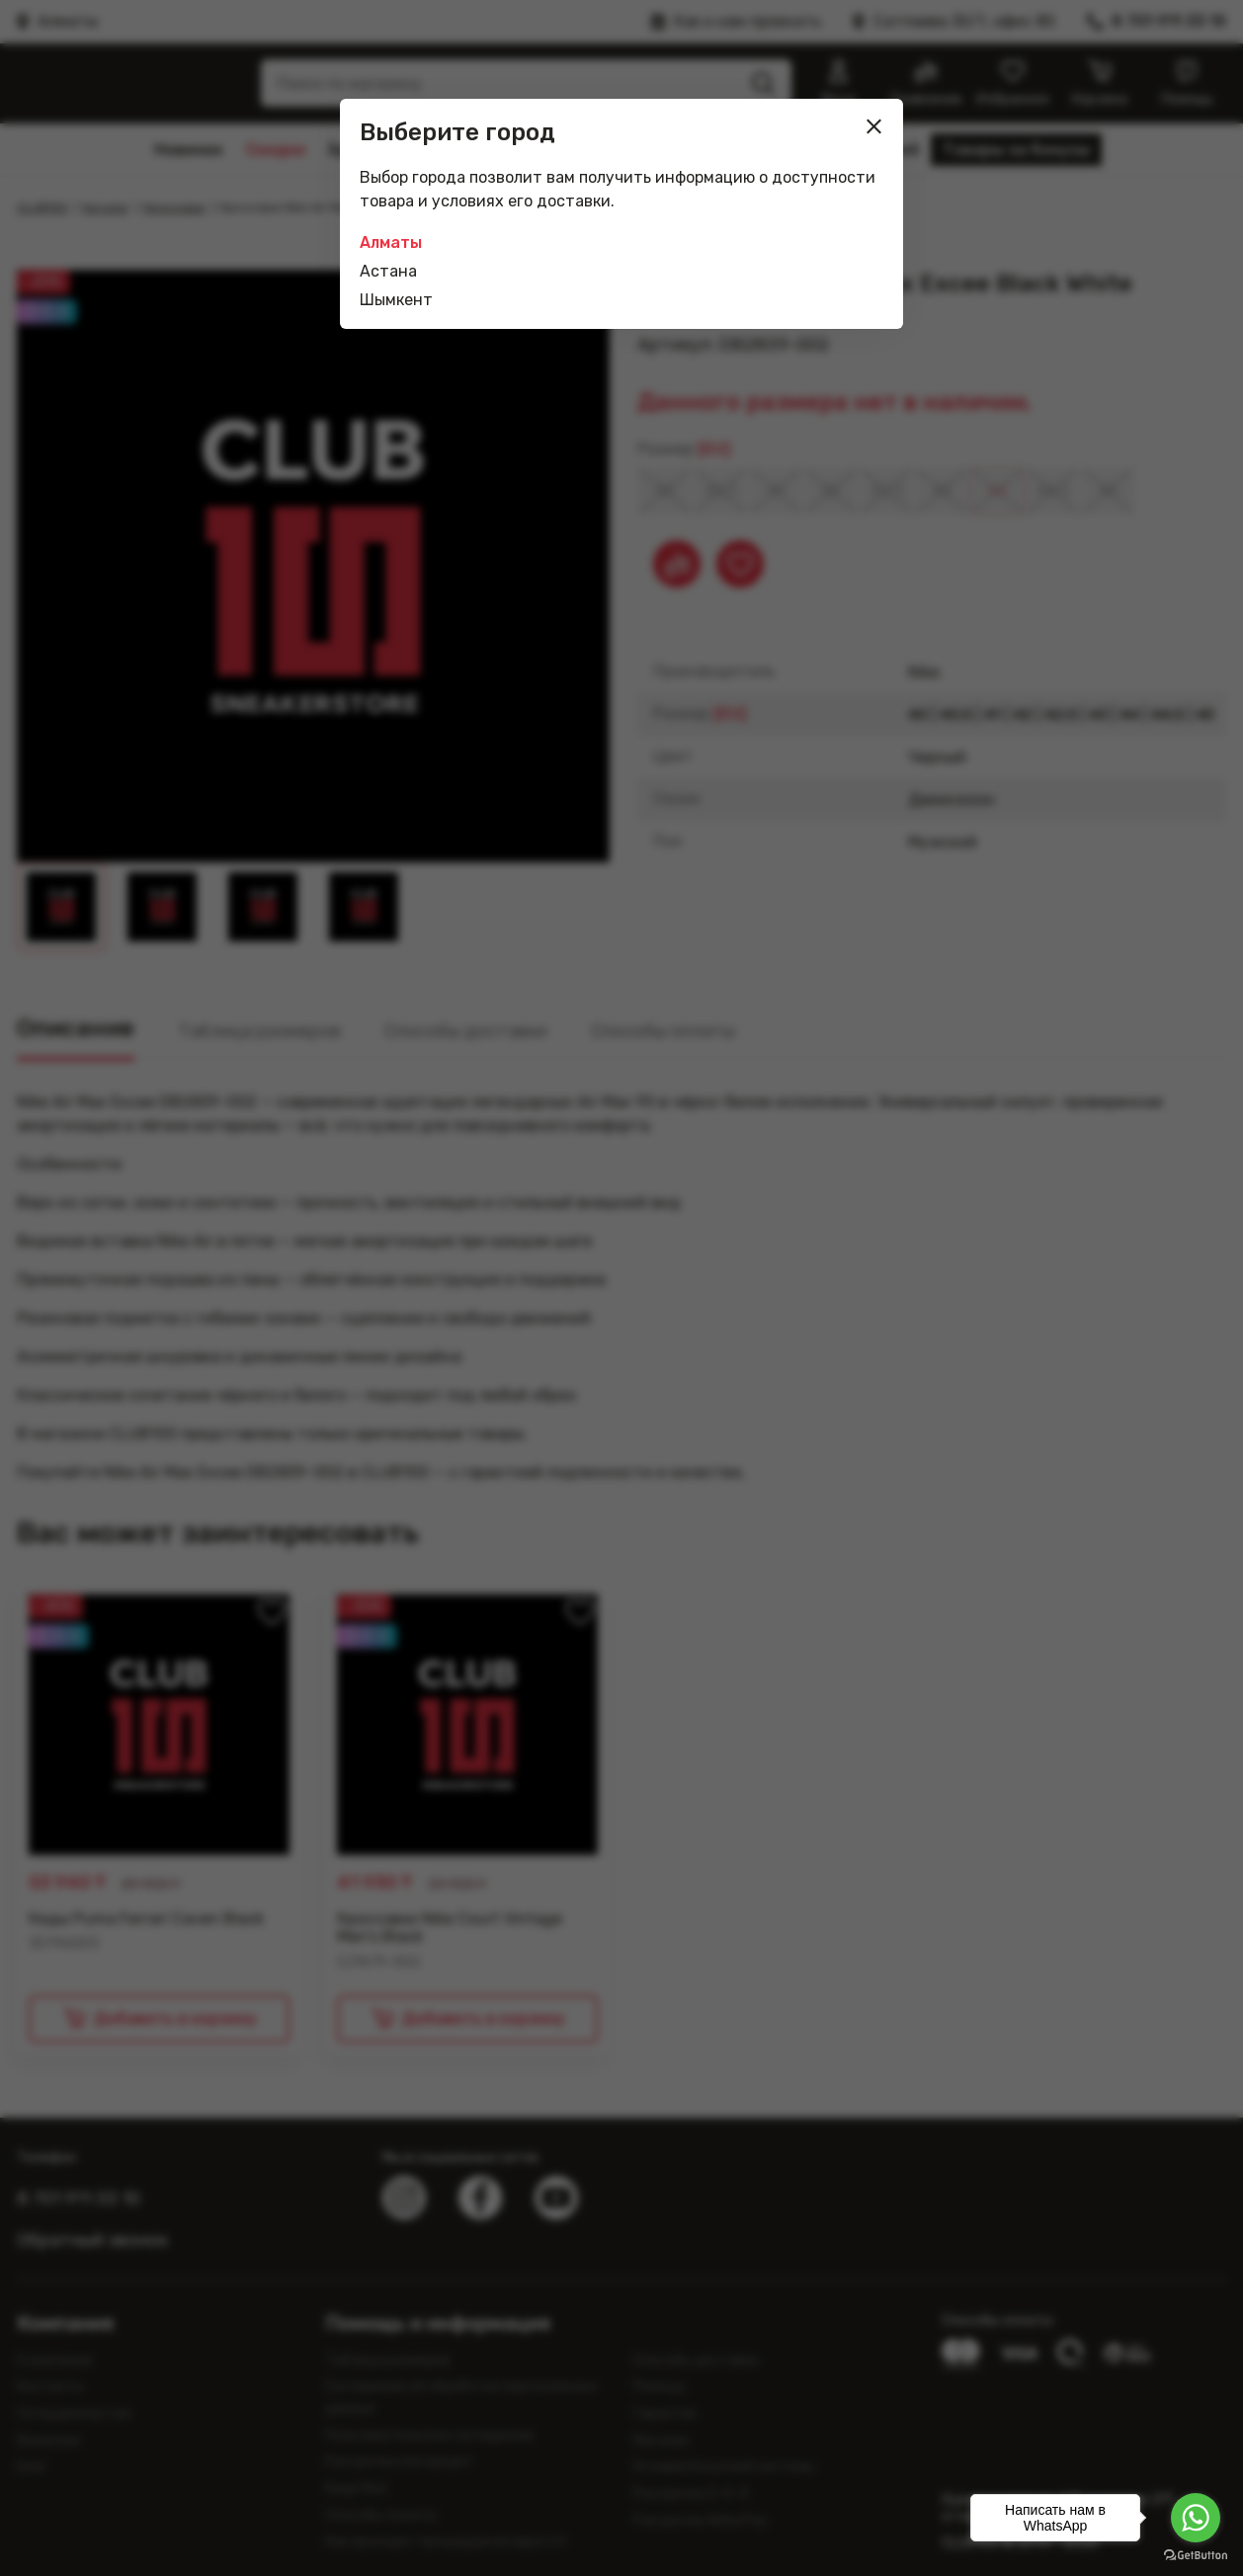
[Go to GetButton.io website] (1195, 2555)
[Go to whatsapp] (1195, 2517)
